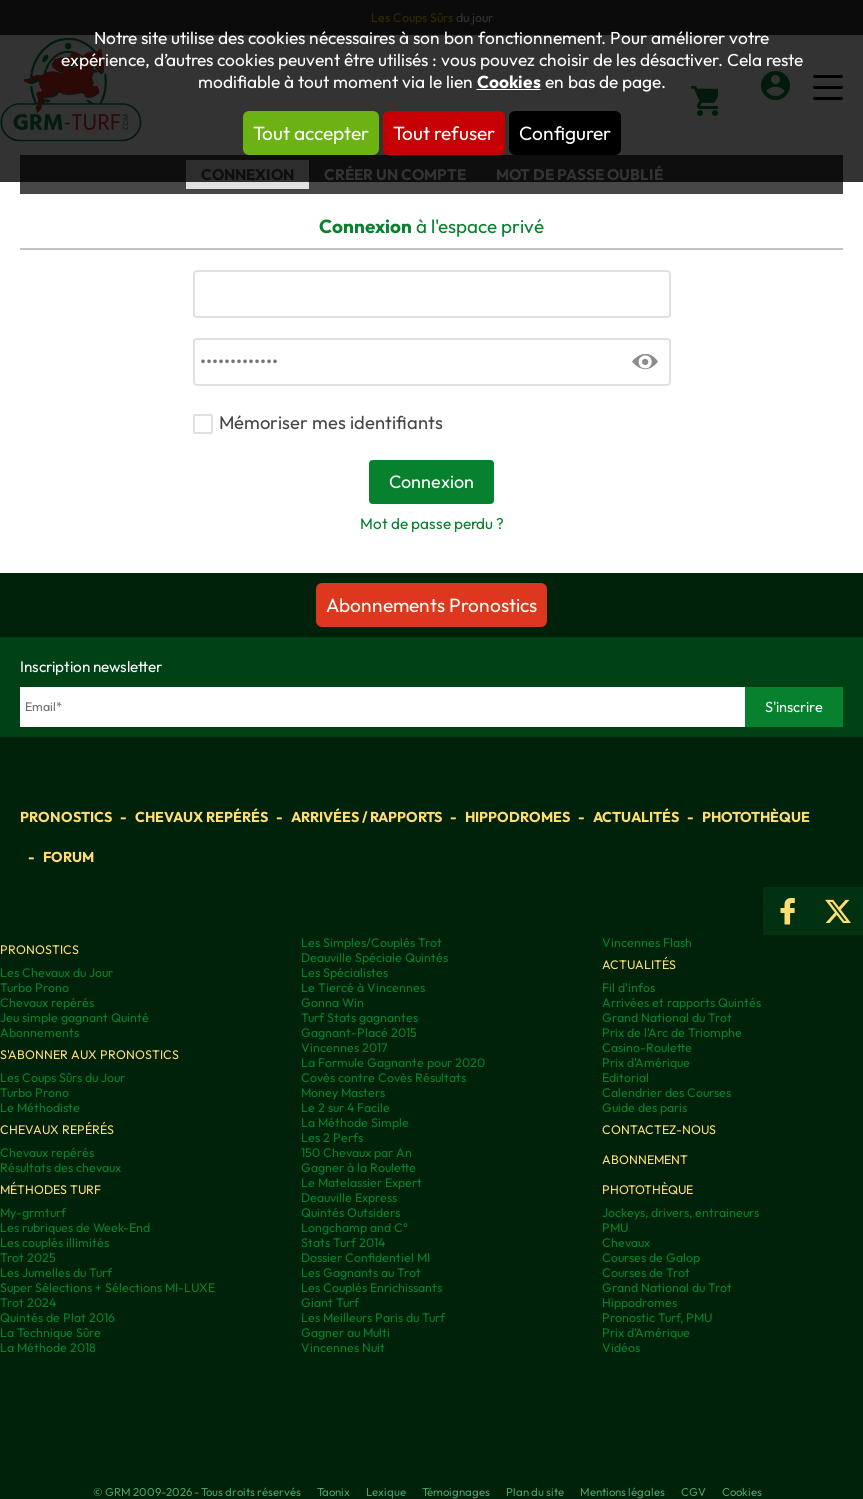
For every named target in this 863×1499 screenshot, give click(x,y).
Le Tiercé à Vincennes (363, 987)
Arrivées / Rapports (366, 817)
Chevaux (626, 1242)
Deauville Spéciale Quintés (374, 957)
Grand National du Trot (667, 1017)
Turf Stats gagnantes (359, 1017)
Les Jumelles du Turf (56, 1272)
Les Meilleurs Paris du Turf (373, 1317)
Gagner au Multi (345, 1332)
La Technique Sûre (50, 1332)
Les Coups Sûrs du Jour (62, 1077)
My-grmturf (33, 1212)
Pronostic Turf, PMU (657, 1317)
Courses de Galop (651, 1257)
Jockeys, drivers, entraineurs (680, 1212)
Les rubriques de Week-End (75, 1227)
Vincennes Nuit (343, 1347)
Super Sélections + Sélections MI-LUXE (107, 1287)
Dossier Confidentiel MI (365, 1257)
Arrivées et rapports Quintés (681, 1002)
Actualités (636, 817)
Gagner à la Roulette (358, 1167)
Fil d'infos (628, 987)
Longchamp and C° (354, 1227)
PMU (615, 1227)
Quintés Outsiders (350, 1212)
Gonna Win (332, 1002)
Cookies (509, 82)
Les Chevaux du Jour (56, 972)
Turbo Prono (34, 987)
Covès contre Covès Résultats (383, 1077)
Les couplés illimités (54, 1242)
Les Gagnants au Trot (361, 1272)
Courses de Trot (646, 1272)
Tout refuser (444, 133)
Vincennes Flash (647, 942)
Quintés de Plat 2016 (57, 1317)
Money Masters (343, 1092)
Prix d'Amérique (646, 1062)
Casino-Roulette (647, 1047)
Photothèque (756, 817)
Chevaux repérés (201, 817)
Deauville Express (349, 1197)
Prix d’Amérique (646, 1332)
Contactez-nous (659, 1129)
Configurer (565, 133)
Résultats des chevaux (60, 1167)
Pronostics (66, 817)
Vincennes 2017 (344, 1047)
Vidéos (621, 1347)
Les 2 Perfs (332, 1137)
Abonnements (39, 1032)
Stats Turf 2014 (343, 1242)
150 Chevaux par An (356, 1152)
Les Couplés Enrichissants (371, 1287)
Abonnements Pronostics (431, 605)
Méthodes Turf (50, 1189)
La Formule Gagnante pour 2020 (393, 1062)
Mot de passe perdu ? (432, 523)
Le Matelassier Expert (361, 1182)
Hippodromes (517, 817)
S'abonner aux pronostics (89, 1054)
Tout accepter (311, 133)
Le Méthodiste (40, 1107)
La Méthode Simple (355, 1122)
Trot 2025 (28, 1257)
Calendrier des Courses (666, 1092)
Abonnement (645, 1159)
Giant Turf (330, 1302)
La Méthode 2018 (48, 1347)
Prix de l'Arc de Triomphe (672, 1032)
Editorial (625, 1077)
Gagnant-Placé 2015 (359, 1032)
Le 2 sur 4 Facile (345, 1107)
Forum (68, 857)
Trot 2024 (28, 1302)
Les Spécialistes (344, 972)
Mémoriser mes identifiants (331, 422)
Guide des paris (644, 1107)
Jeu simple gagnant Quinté (74, 1017)
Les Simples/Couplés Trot (371, 942)
